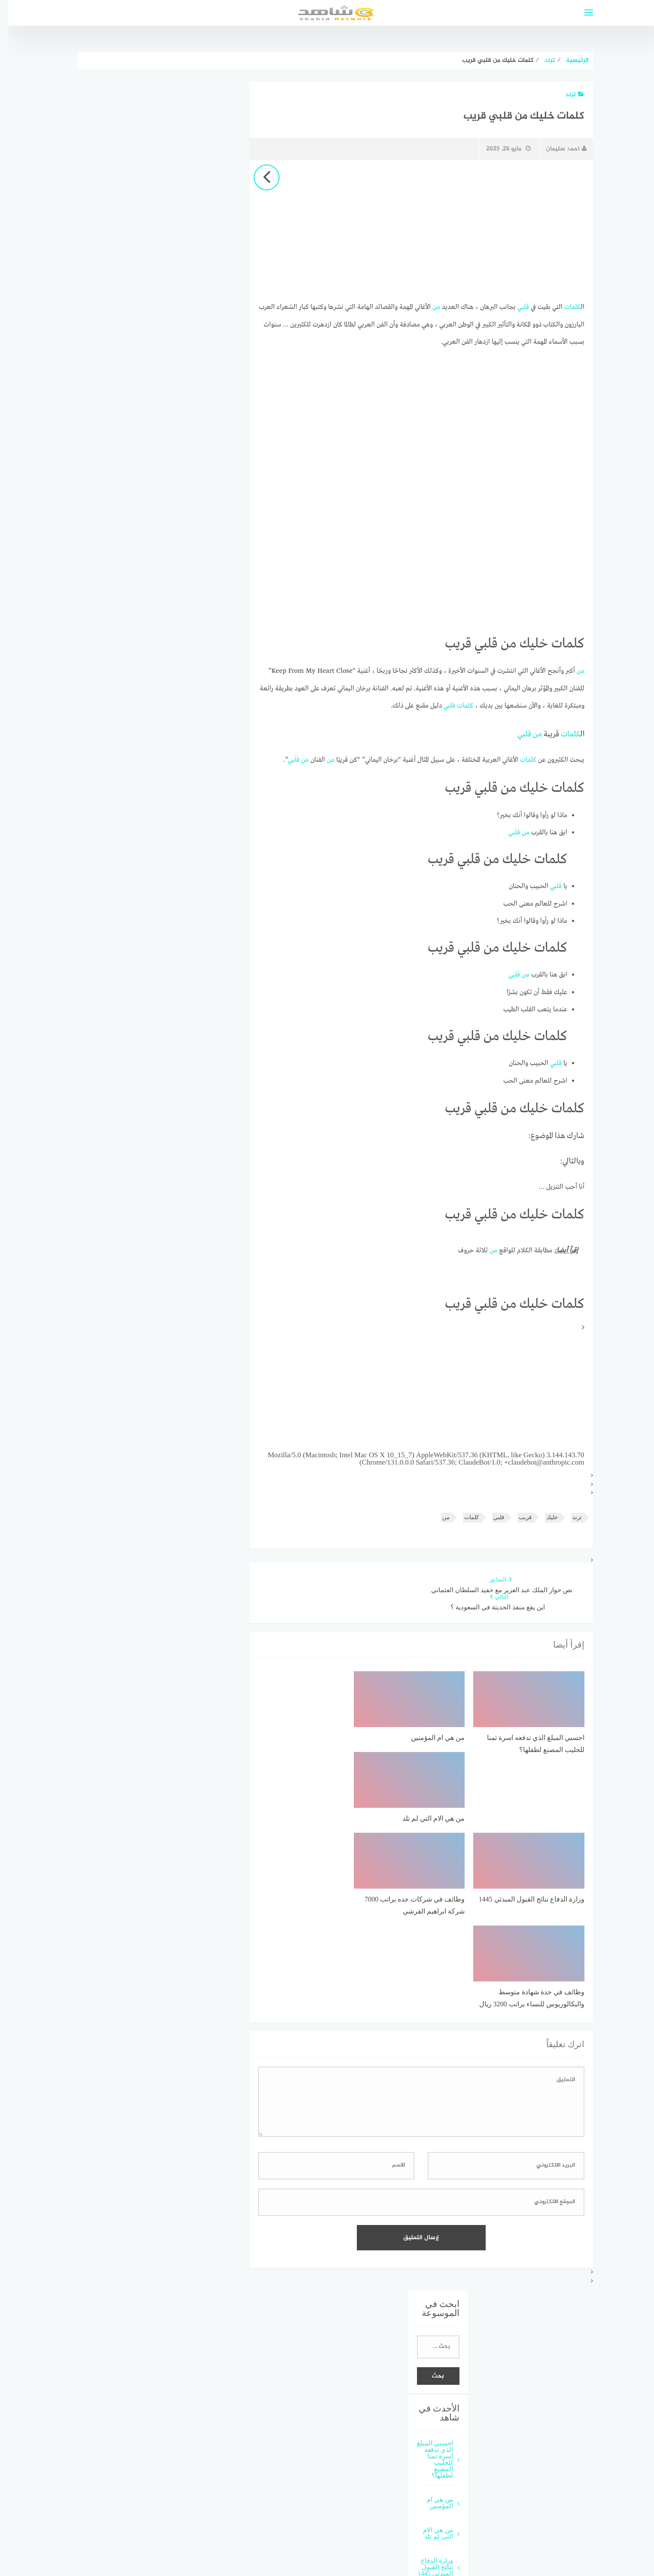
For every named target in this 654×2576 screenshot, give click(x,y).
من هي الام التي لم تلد (430, 2362)
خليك (544, 1513)
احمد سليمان (558, 149)
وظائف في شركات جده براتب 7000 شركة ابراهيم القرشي (427, 2440)
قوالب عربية (360, 2538)
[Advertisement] (413, 231)
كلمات (564, 306)
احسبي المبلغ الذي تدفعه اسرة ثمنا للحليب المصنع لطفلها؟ (427, 2289)
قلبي (515, 306)
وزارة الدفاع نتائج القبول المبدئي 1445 (427, 2396)
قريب (517, 1513)
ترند (566, 95)
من (428, 306)
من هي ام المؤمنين (432, 2332)
